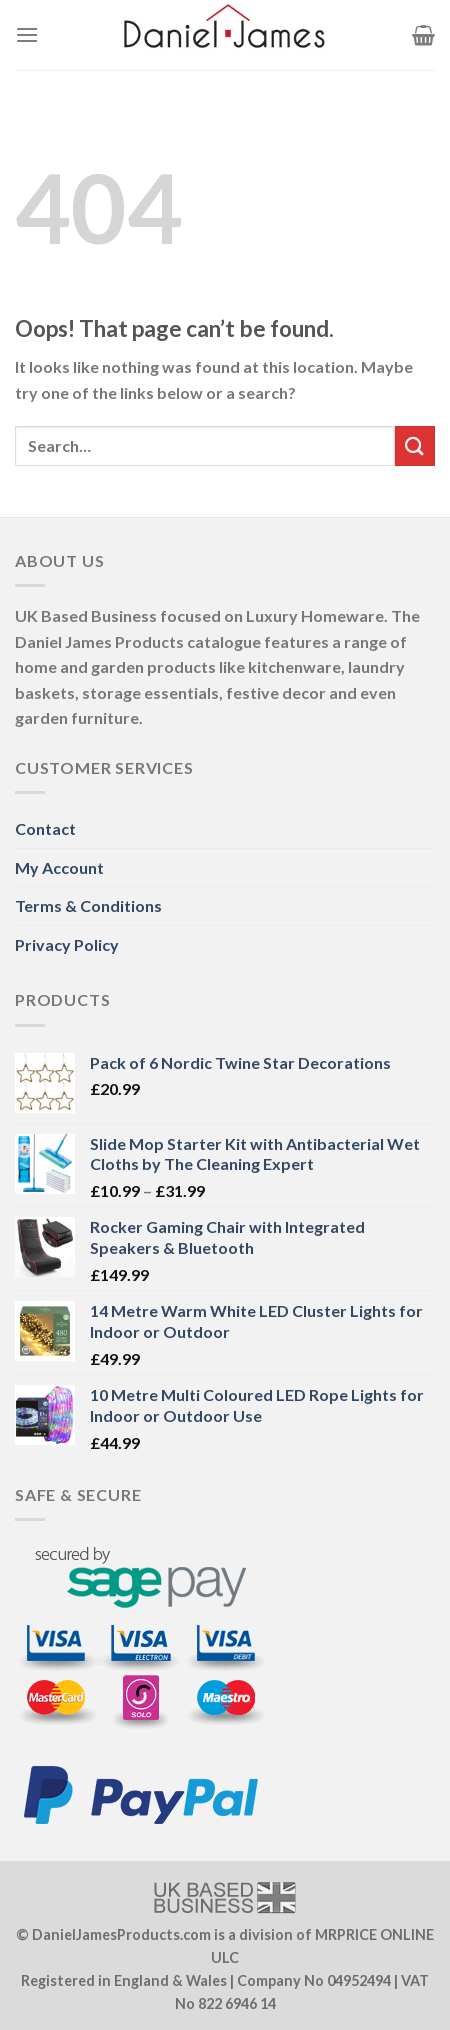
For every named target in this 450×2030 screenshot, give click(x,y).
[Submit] (415, 445)
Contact (45, 828)
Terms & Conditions (88, 905)
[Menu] (27, 34)
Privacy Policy (67, 944)
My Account (59, 867)
